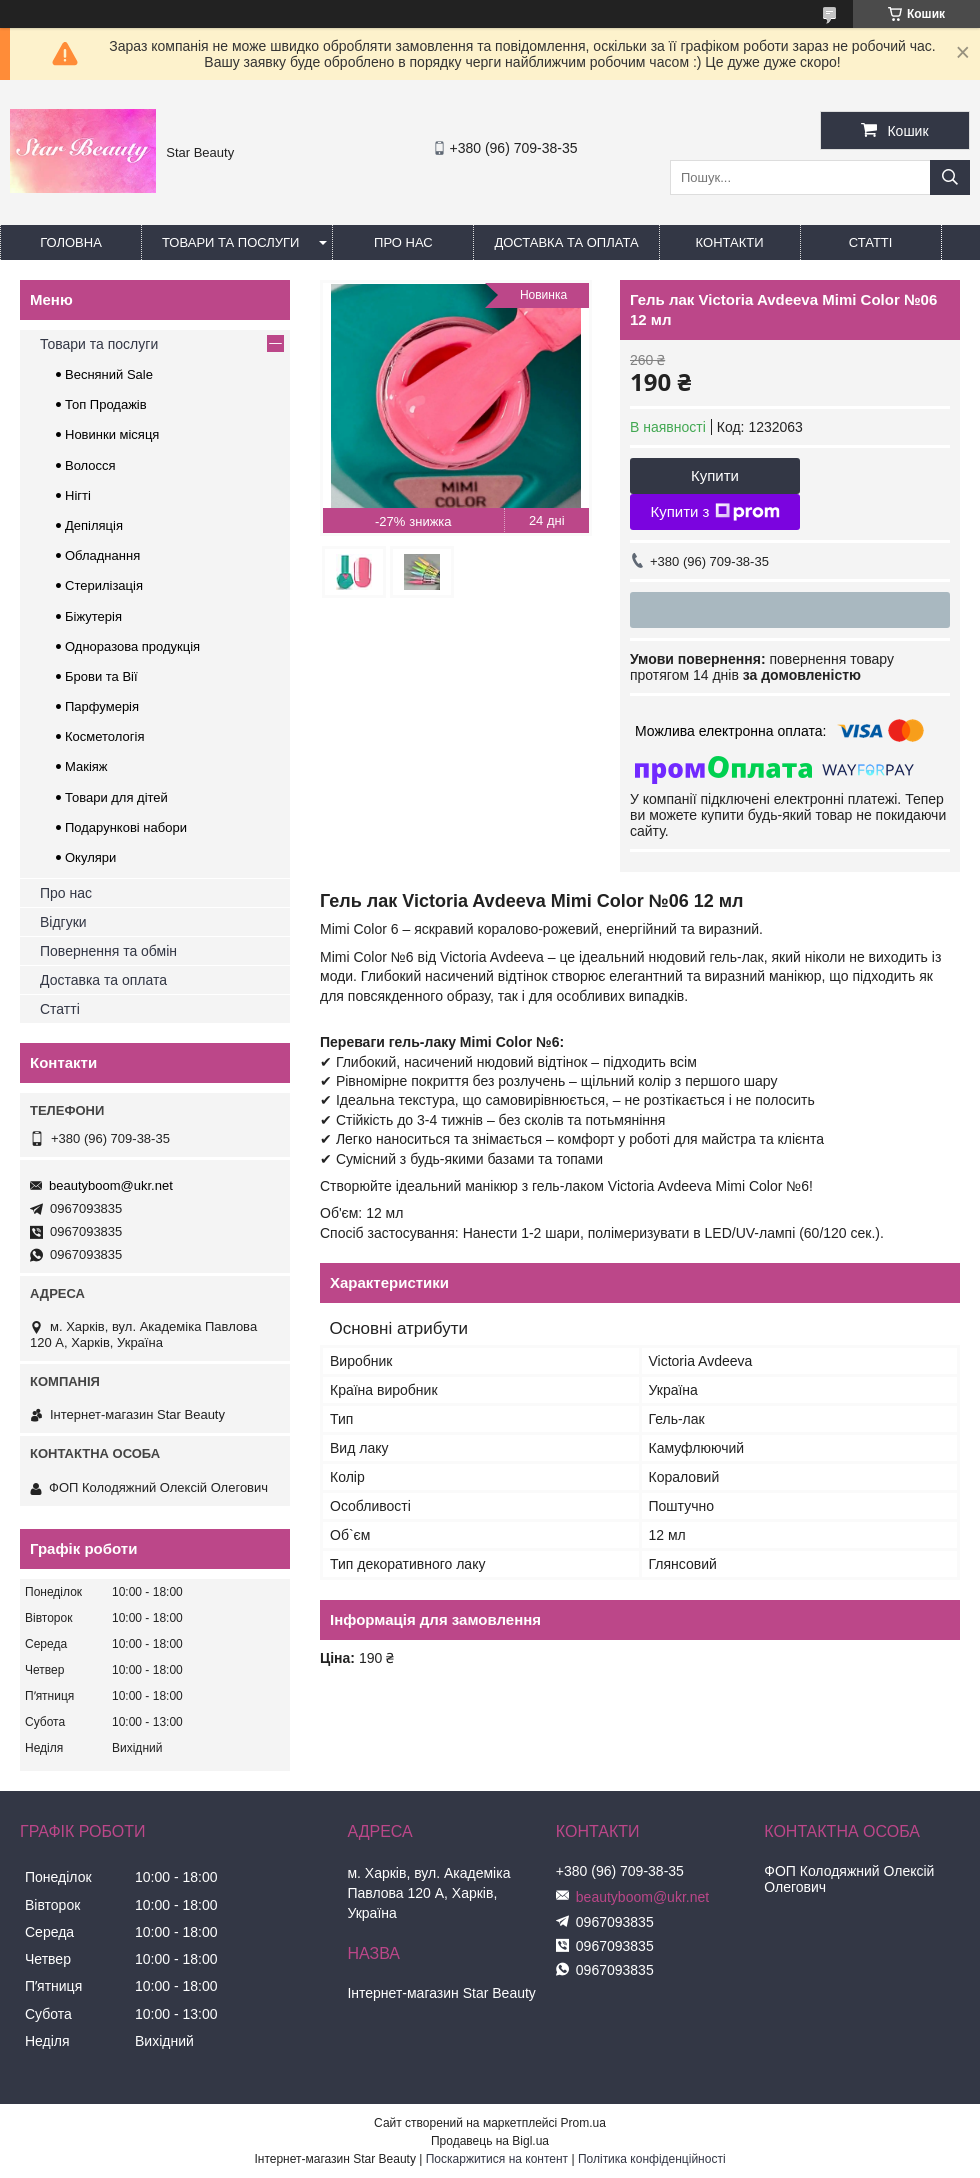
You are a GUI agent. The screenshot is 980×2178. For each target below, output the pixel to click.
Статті (871, 242)
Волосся (90, 465)
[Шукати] (950, 177)
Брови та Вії (101, 676)
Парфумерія (102, 706)
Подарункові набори (126, 827)
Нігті (78, 495)
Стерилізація (104, 585)
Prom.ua (583, 2123)
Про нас (403, 242)
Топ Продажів (106, 404)
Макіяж (86, 766)
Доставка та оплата (566, 242)
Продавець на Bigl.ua (490, 2141)
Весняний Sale (109, 374)
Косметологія (104, 736)
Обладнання (102, 555)
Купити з (714, 512)
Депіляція (94, 525)
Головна (71, 242)
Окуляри (90, 857)
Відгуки (63, 922)
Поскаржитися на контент (497, 2159)
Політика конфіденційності (652, 2159)
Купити (715, 475)
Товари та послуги (230, 242)
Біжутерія (93, 616)
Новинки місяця (112, 434)
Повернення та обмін (108, 951)
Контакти (730, 242)
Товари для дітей (116, 797)
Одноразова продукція (132, 646)
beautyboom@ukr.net (111, 1185)
